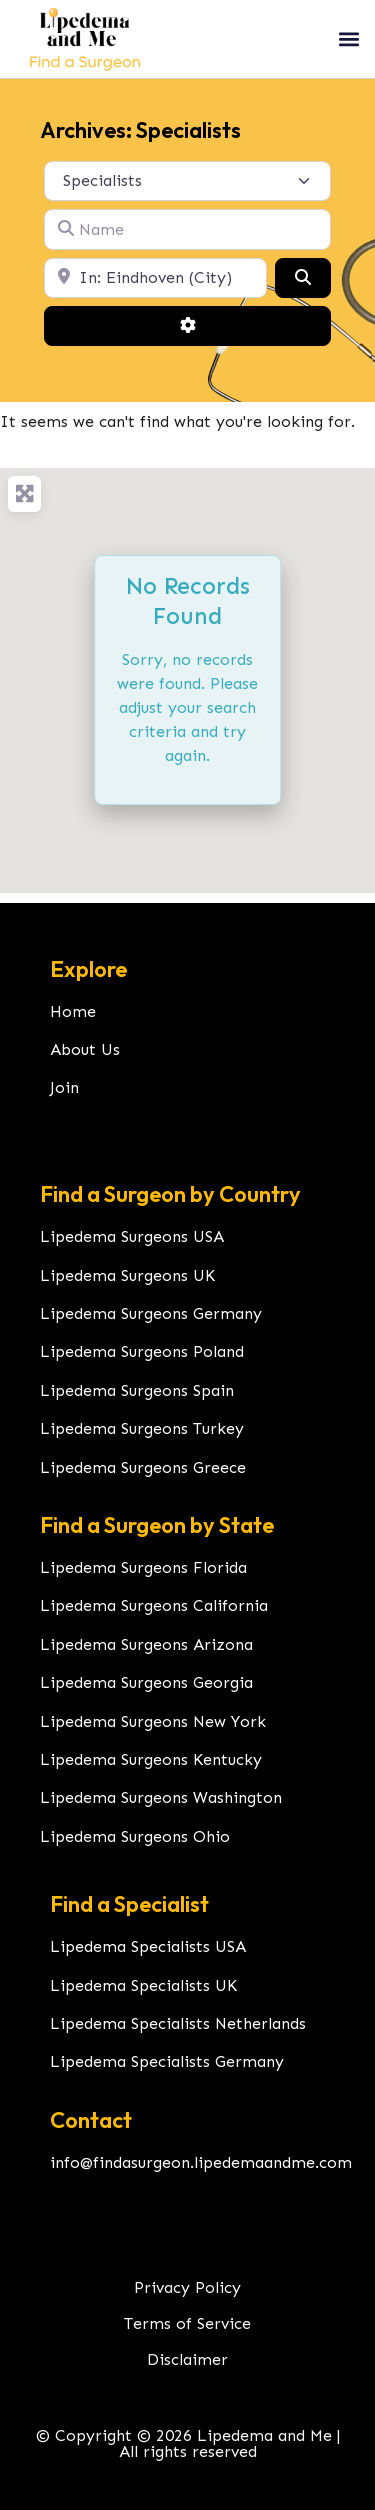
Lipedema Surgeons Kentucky (151, 1759)
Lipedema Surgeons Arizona (146, 1644)
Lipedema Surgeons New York (153, 1721)
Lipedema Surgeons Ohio (135, 1836)
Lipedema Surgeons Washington (161, 1797)
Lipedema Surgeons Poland (142, 1351)
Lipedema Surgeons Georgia (146, 1682)
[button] (348, 38)
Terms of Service (187, 2323)
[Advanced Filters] (187, 326)
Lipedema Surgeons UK (127, 1275)
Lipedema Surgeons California (154, 1605)
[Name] (187, 229)
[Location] (155, 278)
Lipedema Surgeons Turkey (142, 1428)
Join (64, 1087)
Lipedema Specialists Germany (167, 2061)
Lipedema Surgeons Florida (143, 1567)
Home (73, 1011)
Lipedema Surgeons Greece (143, 1467)
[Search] (303, 278)
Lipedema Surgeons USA (132, 1236)
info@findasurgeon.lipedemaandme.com (201, 2162)
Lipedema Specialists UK (143, 1985)
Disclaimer (187, 2359)
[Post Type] (187, 181)
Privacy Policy (187, 2287)
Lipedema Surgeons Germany (151, 1313)
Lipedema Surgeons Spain (137, 1390)
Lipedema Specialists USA (148, 1946)
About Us (85, 1049)
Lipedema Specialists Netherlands (178, 2023)
